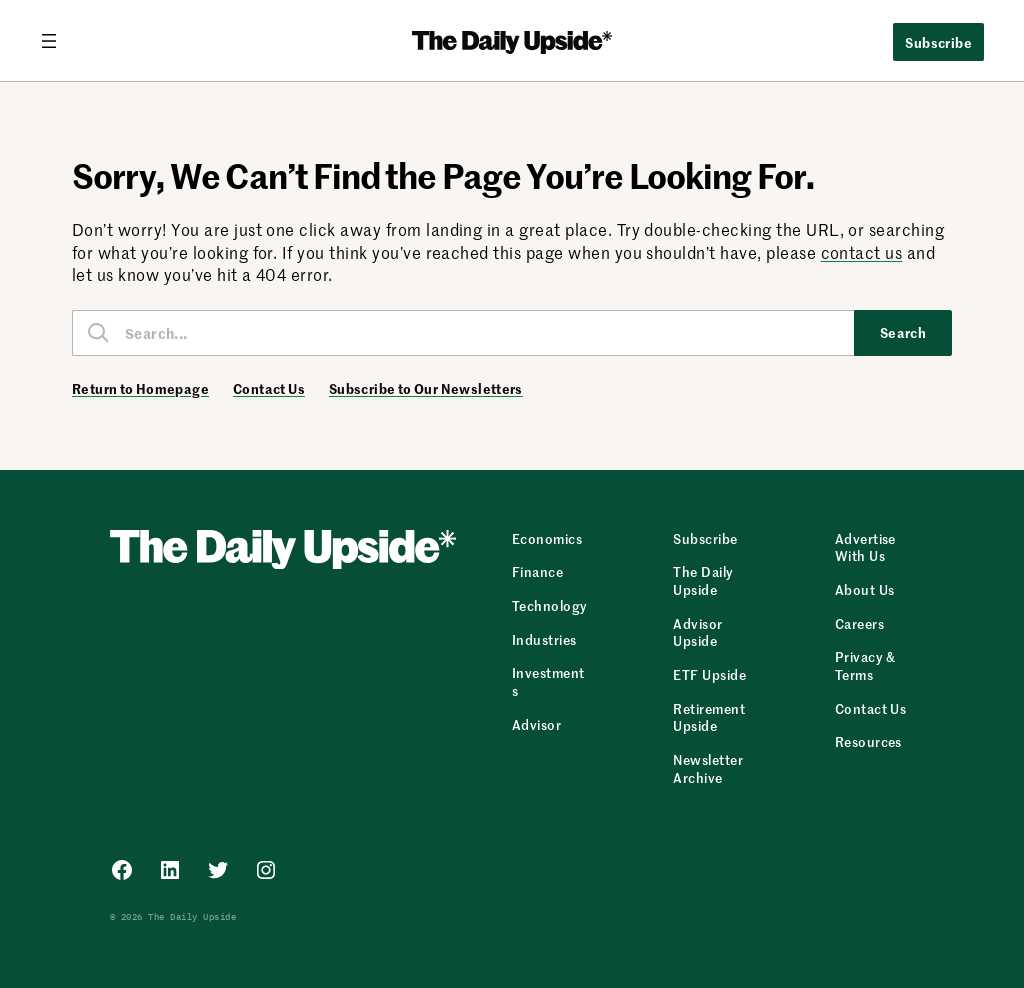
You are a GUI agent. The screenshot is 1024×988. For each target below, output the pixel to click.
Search (903, 332)
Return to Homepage (140, 389)
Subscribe (938, 42)
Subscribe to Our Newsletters (426, 389)
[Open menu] (57, 41)
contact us (862, 252)
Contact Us (269, 389)
